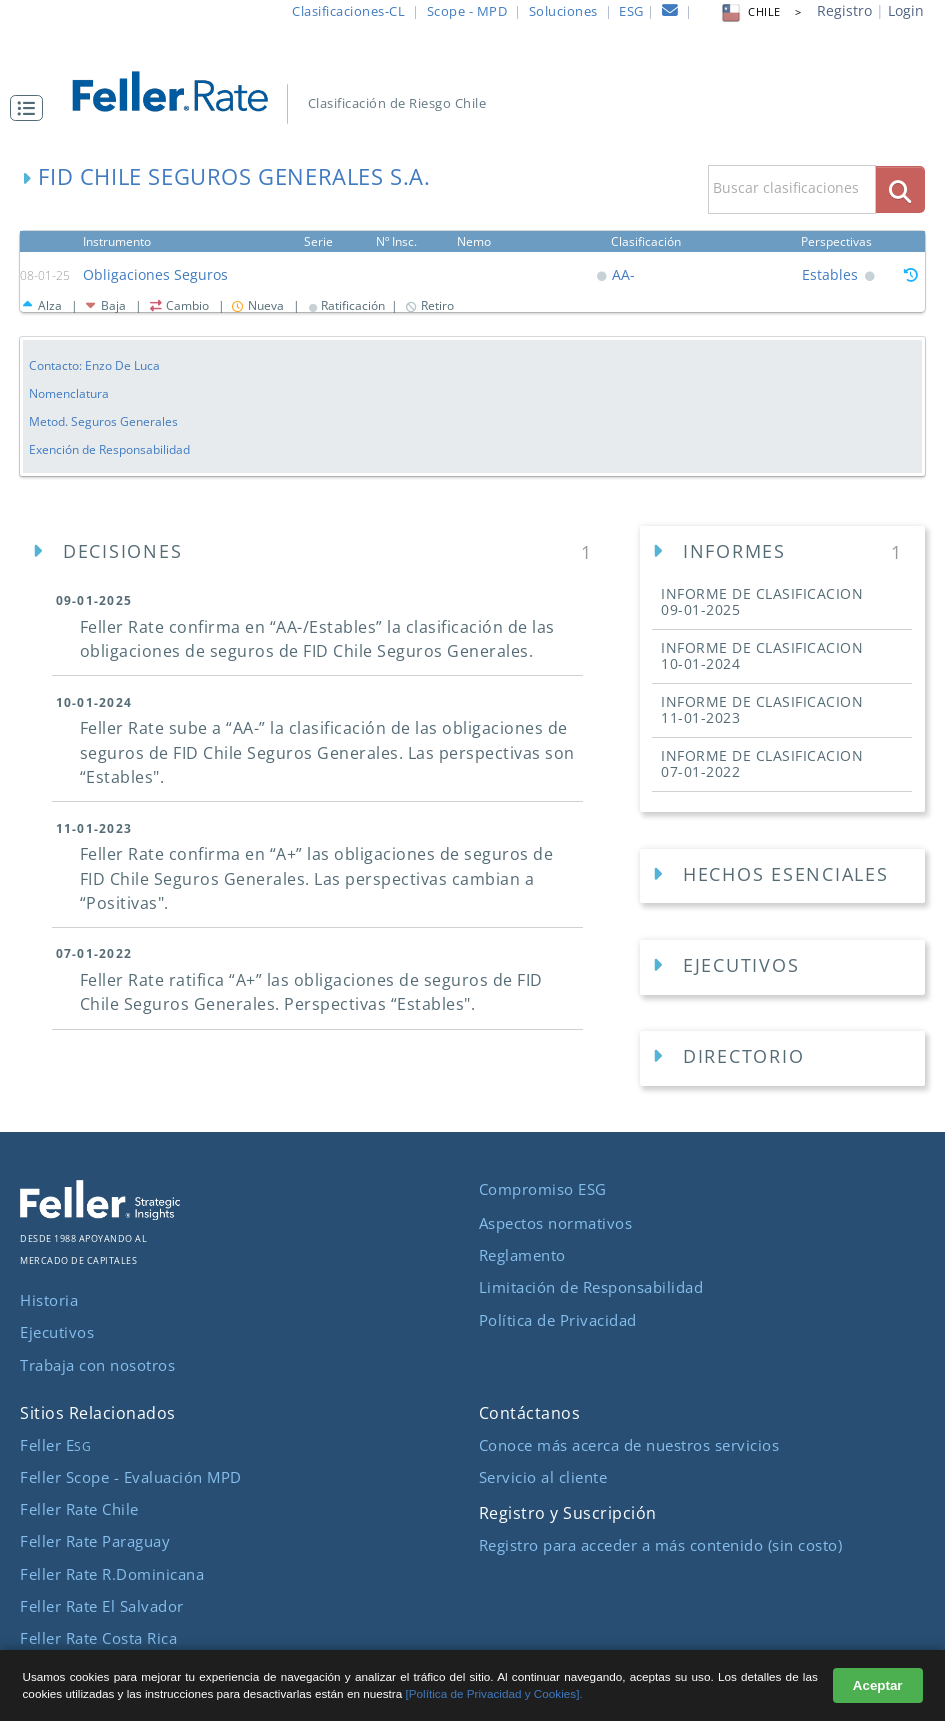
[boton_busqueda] (900, 189)
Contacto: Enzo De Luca (94, 365)
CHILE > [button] (760, 12)
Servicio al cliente (543, 1477)
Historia (49, 1300)
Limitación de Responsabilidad (591, 1287)
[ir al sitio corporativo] (100, 1214)
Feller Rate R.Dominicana (112, 1574)
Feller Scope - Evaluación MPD (131, 1477)
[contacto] (670, 13)
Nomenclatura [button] (69, 393)
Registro (844, 10)
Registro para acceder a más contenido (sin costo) (661, 1545)
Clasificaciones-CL (348, 11)
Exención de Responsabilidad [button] (109, 449)
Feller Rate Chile (79, 1509)
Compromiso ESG (543, 1189)
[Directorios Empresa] (782, 1058)
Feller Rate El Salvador (102, 1606)
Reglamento (522, 1255)
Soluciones (563, 11)
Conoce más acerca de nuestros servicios (629, 1445)
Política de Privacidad (558, 1320)
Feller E (55, 1445)
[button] (31, 108)
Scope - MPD (467, 11)
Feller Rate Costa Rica (98, 1638)
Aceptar (878, 1685)
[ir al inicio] (182, 89)
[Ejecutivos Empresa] (782, 967)
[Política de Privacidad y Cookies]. (494, 1693)
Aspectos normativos (556, 1223)
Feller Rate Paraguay (95, 1541)
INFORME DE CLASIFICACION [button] (762, 602)
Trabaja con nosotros (97, 1365)
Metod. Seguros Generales (103, 421)
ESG (631, 11)
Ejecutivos (57, 1332)
